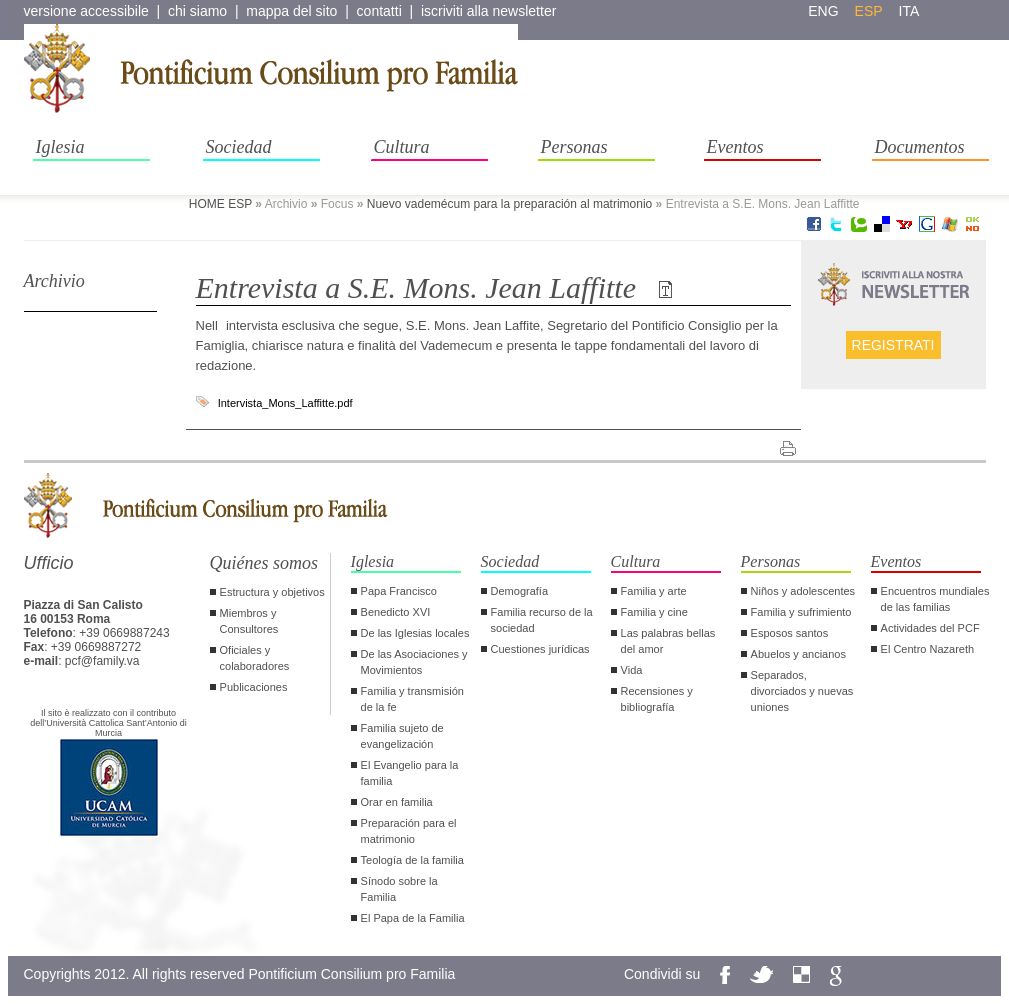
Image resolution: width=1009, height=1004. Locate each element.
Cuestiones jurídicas (540, 649)
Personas (574, 147)
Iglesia (60, 147)
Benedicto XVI (396, 612)
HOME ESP (220, 204)
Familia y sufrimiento (801, 612)
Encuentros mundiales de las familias (935, 599)
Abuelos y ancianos (798, 654)
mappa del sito (291, 11)
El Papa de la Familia (413, 918)
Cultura (402, 147)
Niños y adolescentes (803, 591)
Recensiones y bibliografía (657, 699)
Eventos (735, 147)
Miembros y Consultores (249, 621)
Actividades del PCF (930, 628)
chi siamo (197, 11)
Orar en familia (397, 802)
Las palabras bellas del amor (668, 641)
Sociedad (239, 147)
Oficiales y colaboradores (255, 658)
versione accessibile (86, 11)
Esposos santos (790, 633)
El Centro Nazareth (928, 649)
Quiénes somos (264, 563)
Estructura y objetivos (272, 592)
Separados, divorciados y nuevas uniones (802, 691)
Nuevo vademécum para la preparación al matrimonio (509, 204)
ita (909, 11)
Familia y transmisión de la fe (412, 699)
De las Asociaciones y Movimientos (414, 662)
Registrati (893, 345)
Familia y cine (654, 612)
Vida (632, 670)
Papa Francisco (399, 591)
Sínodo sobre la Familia (399, 889)
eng (823, 11)
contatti (379, 11)
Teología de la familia (412, 860)
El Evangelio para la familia (410, 773)
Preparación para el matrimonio (409, 831)
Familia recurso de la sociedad (542, 620)
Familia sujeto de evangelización (402, 736)
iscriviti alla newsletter (488, 11)
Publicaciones (254, 687)
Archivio (54, 281)
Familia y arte (654, 591)
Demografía (519, 591)
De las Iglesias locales (415, 633)
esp (869, 11)
